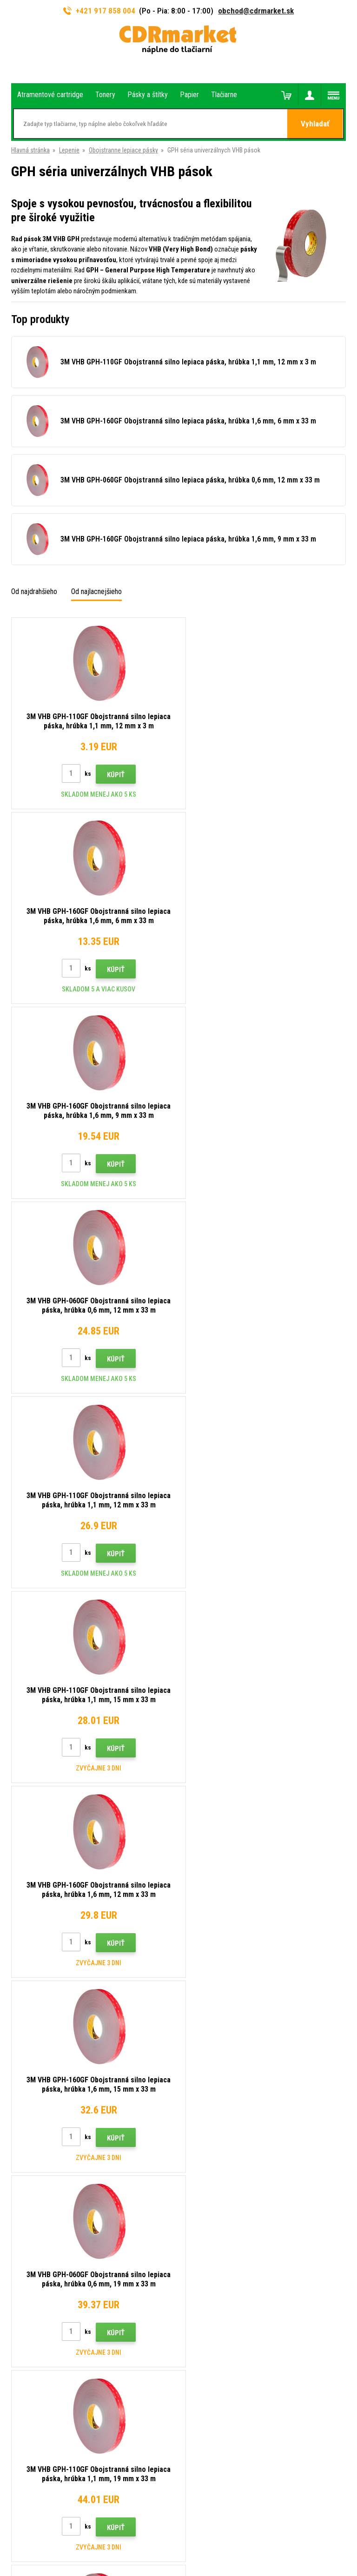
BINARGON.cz (208, 2532)
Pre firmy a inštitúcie (212, 2250)
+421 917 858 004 (99, 10)
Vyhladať (315, 124)
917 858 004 (51, 2143)
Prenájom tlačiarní (209, 2263)
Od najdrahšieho (34, 591)
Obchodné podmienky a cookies (228, 2223)
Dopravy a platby (207, 2168)
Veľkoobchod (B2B (211, 2181)
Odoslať (328, 2078)
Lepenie (69, 150)
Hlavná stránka (30, 150)
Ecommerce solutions (160, 2532)
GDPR (193, 2236)
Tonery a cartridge (215, 2564)
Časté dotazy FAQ (209, 2195)
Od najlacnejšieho (96, 591)
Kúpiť (111, 775)
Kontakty (197, 2140)
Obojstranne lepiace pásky (123, 150)
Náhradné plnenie (208, 2277)
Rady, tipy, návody (208, 2154)
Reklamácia (201, 2209)
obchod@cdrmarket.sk (256, 10)
